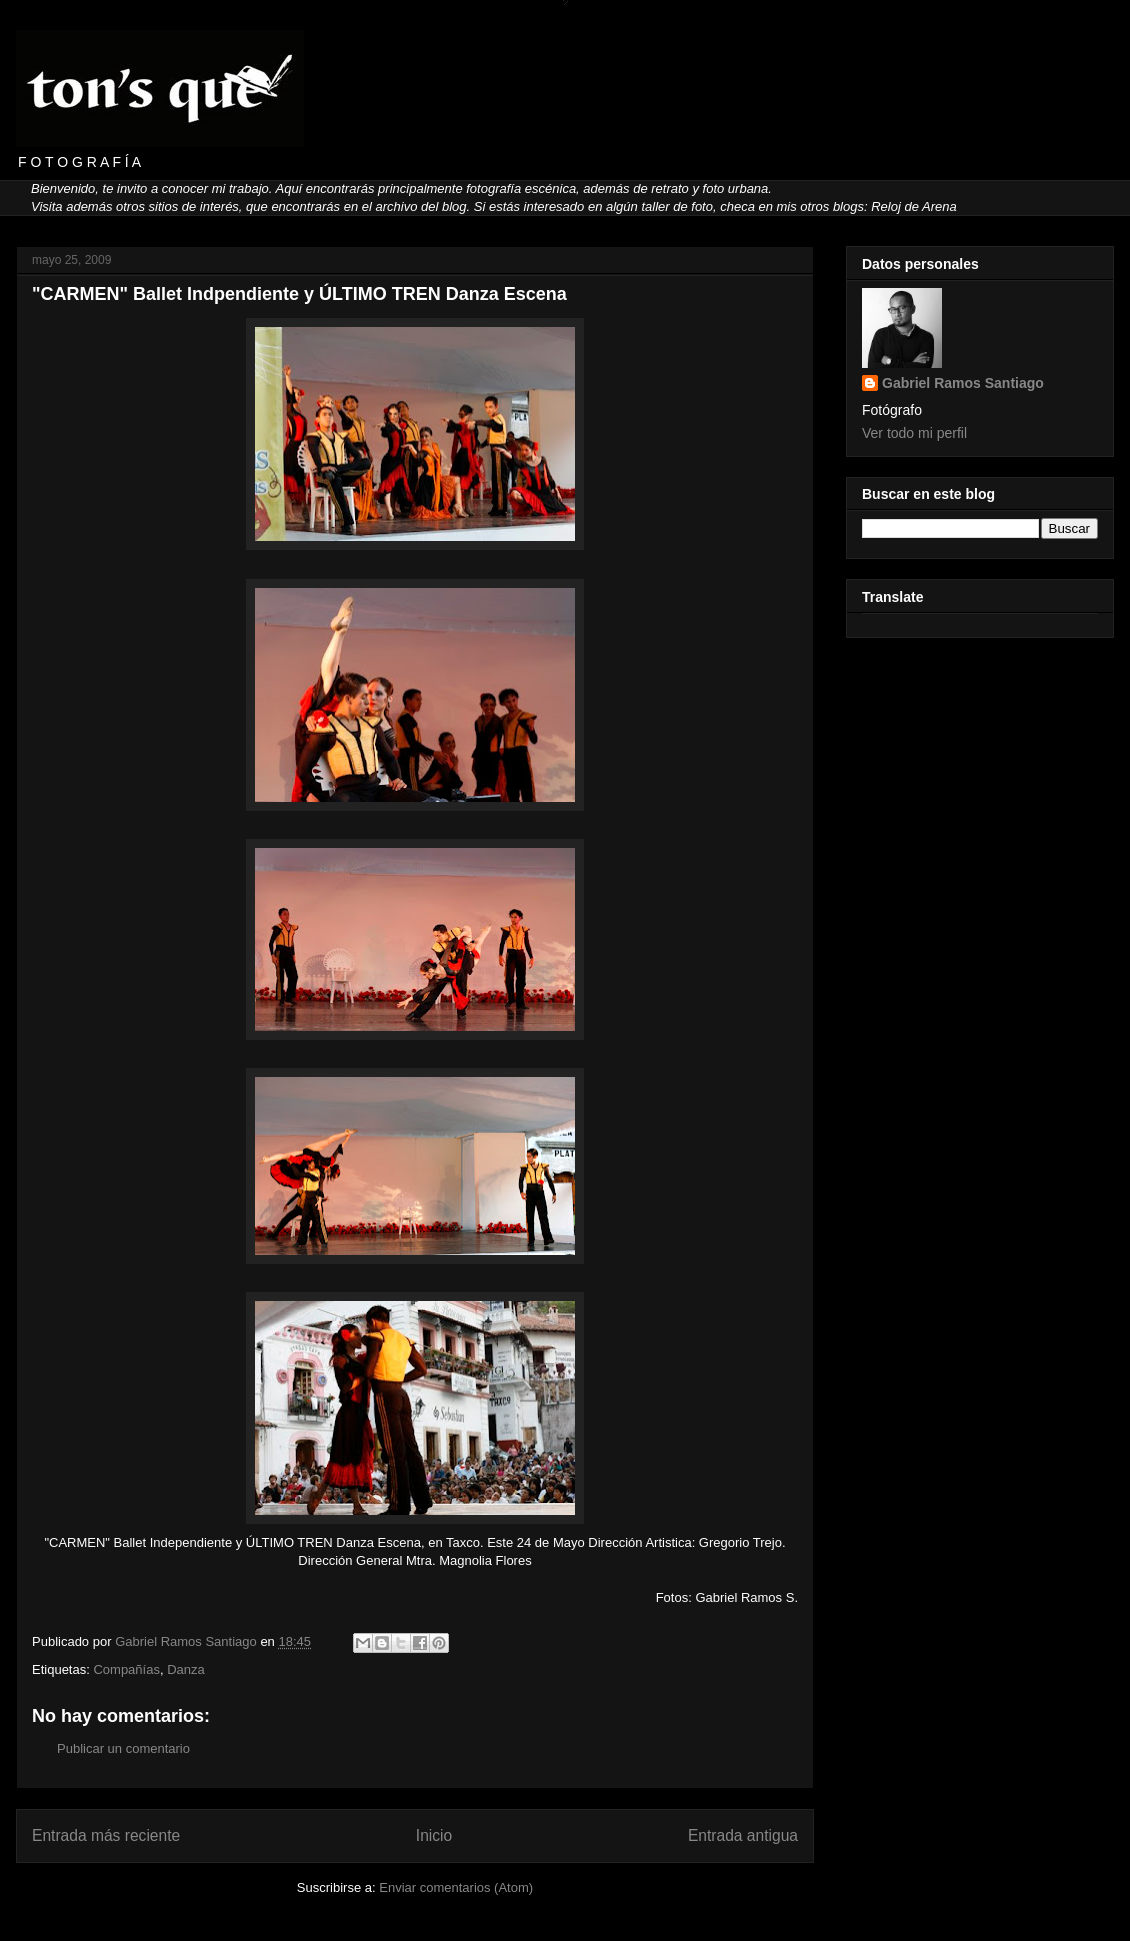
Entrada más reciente (106, 1835)
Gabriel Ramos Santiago (963, 383)
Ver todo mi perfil (914, 433)
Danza (186, 1669)
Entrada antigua (743, 1835)
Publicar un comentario (123, 1748)
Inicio (434, 1835)
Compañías (126, 1669)
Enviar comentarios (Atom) (456, 1887)
